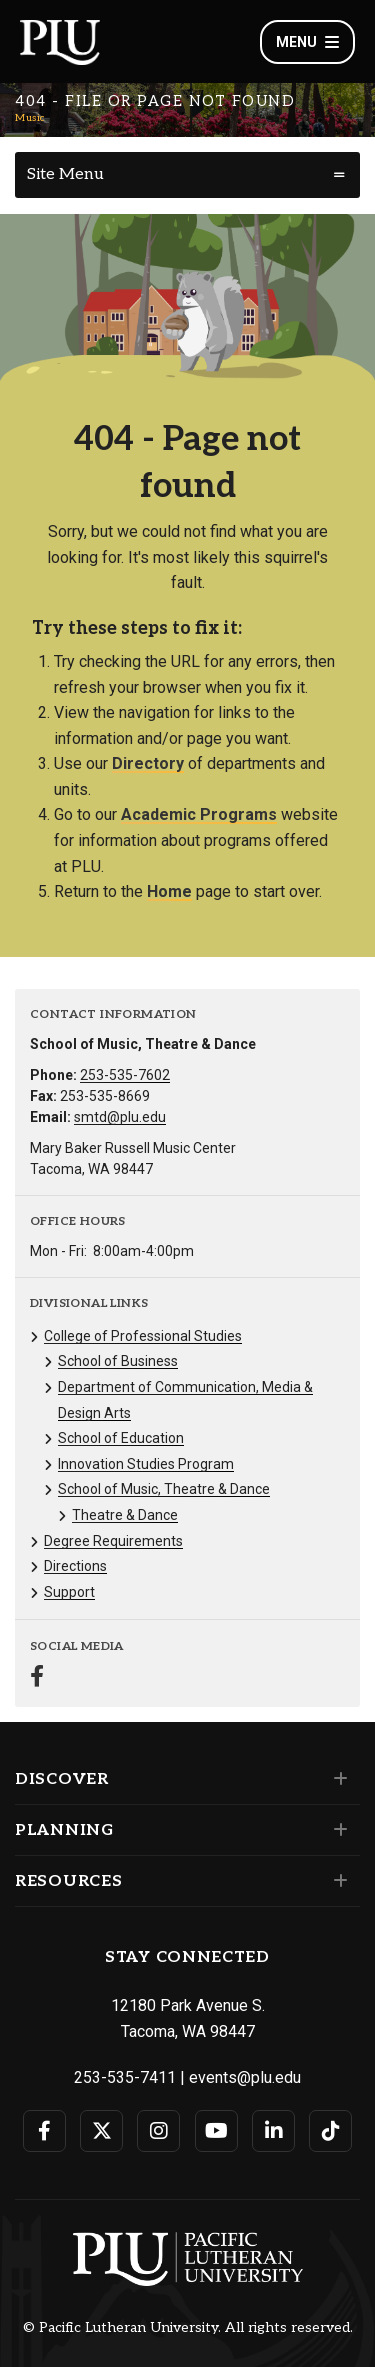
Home (169, 891)
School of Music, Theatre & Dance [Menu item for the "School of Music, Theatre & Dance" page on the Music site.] (164, 1489)
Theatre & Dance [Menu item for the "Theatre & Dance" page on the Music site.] (125, 1515)
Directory (148, 763)
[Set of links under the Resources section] (336, 1881)
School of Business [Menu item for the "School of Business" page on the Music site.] (118, 1361)
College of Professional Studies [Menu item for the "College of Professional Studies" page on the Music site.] (143, 1336)
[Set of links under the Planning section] (336, 1830)
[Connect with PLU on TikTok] (330, 2131)
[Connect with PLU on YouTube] (216, 2131)
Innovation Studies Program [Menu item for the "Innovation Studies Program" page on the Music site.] (146, 1464)
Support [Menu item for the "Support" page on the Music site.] (69, 1592)
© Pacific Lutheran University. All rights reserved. (188, 2328)
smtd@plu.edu (120, 1117)
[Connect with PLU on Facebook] (44, 2131)
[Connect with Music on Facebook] (37, 1678)
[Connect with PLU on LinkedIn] (273, 2131)
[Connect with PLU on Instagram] (158, 2131)
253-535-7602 (125, 1075)
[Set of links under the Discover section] (336, 1779)
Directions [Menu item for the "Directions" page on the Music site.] (75, 1566)
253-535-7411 (125, 2077)
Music (30, 118)
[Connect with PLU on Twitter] (101, 2131)
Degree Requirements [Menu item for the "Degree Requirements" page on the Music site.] (113, 1541)
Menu (307, 42)
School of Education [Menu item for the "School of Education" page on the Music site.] (121, 1438)
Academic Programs (199, 814)
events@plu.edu (245, 2077)
